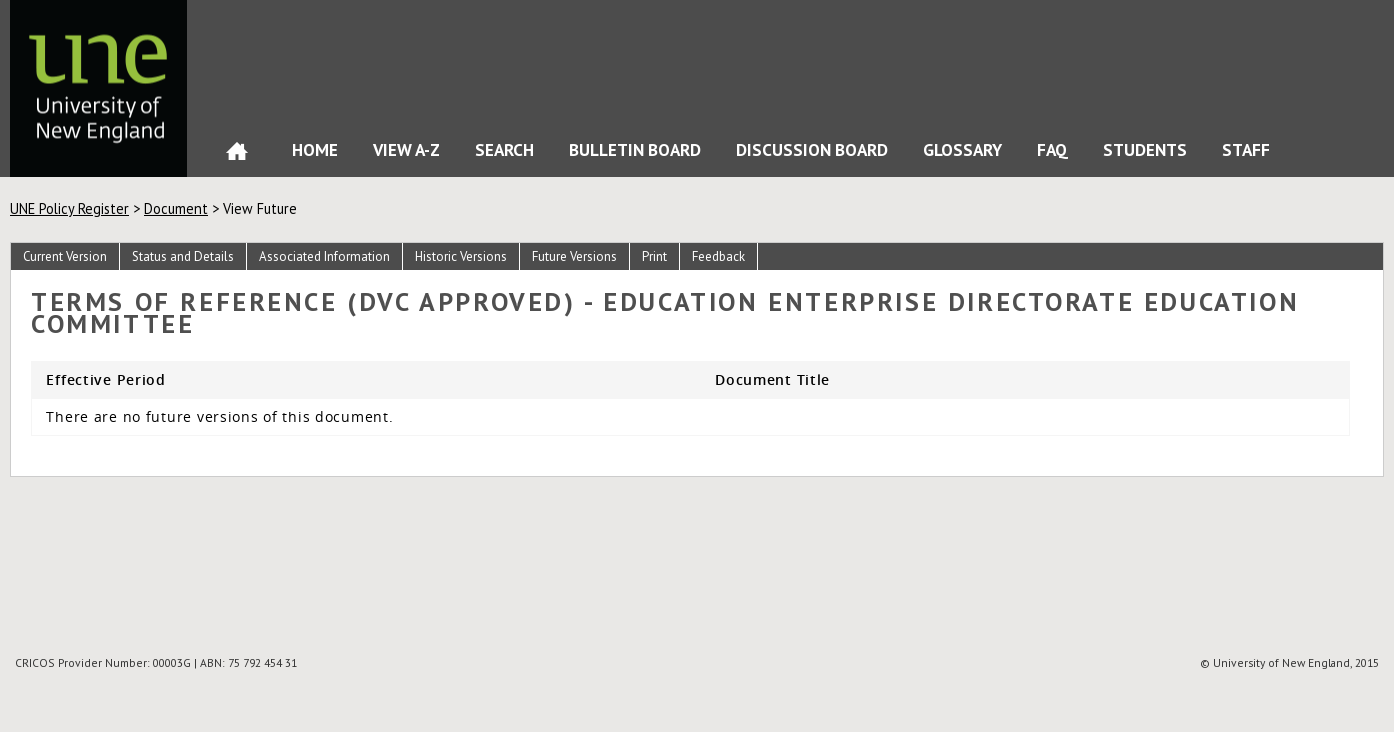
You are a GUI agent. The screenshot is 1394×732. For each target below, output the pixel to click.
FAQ (1052, 149)
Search (504, 149)
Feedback (718, 256)
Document (176, 208)
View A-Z (406, 149)
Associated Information (324, 256)
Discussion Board (812, 149)
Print (654, 256)
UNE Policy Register (69, 208)
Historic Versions (461, 256)
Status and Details (183, 256)
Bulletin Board (635, 149)
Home (237, 155)
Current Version (65, 256)
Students (1145, 149)
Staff (1246, 149)
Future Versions (574, 256)
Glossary (962, 149)
